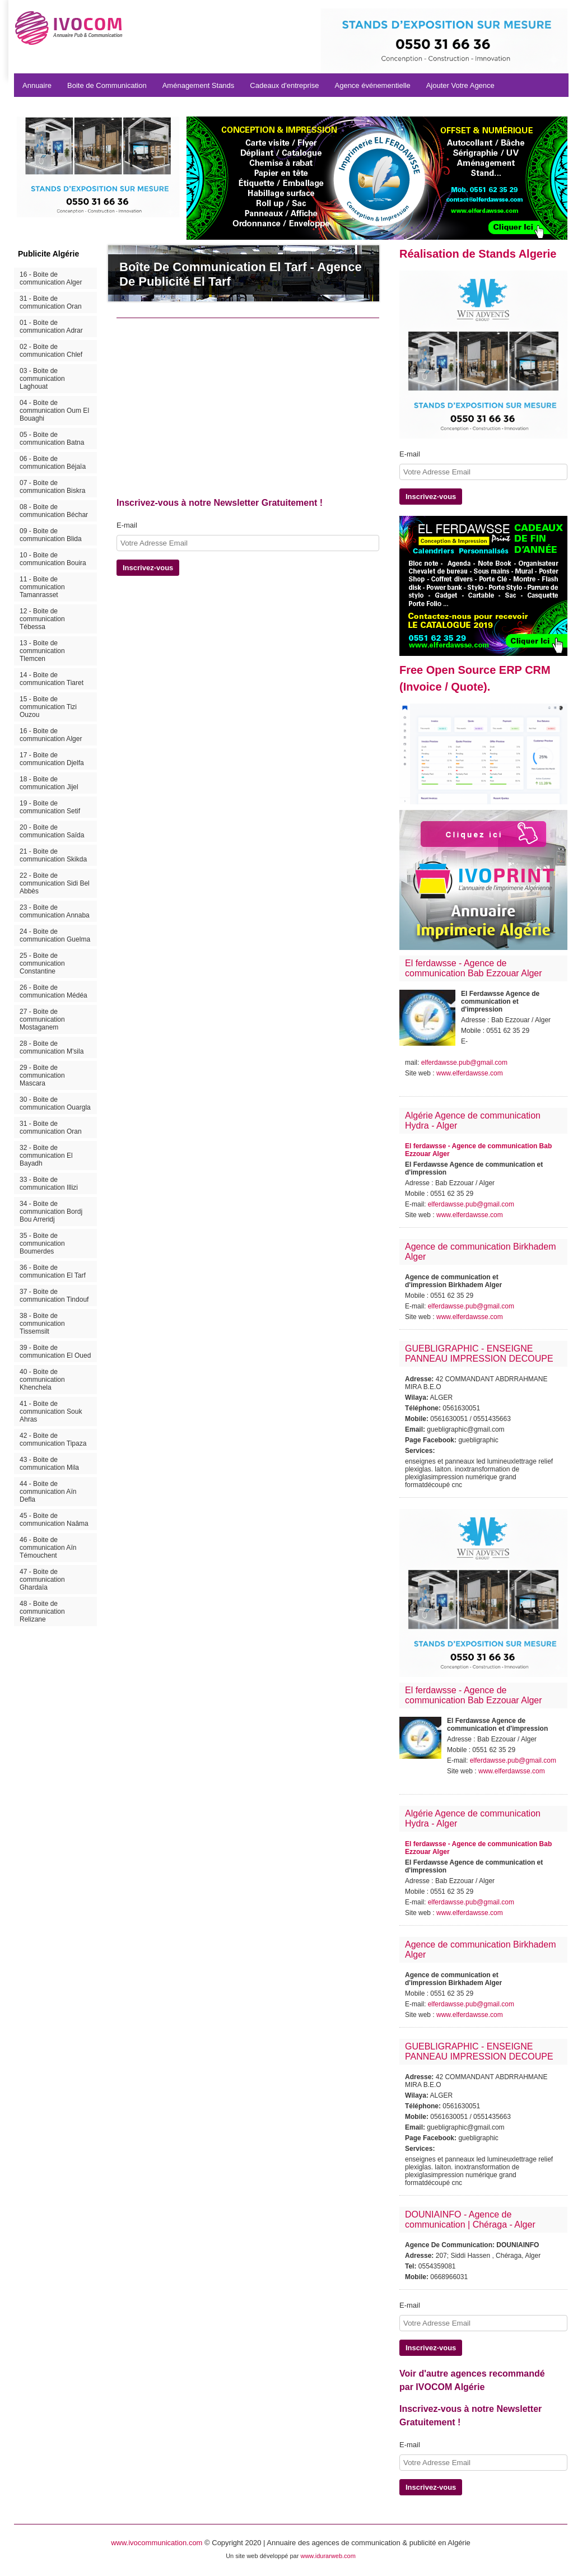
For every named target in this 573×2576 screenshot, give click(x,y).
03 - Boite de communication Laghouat (42, 378)
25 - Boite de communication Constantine (42, 963)
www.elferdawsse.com (469, 1073)
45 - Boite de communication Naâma (54, 1519)
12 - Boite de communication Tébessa (42, 619)
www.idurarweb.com (327, 2555)
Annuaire (37, 85)
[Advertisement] (278, 410)
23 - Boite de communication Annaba (55, 911)
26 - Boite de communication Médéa (53, 991)
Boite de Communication (107, 85)
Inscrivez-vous (148, 567)
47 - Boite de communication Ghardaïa (42, 1579)
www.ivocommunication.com (156, 2542)
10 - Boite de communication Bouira (53, 559)
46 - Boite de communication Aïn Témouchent (48, 1547)
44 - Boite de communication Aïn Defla (48, 1491)
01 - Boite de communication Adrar (51, 326)
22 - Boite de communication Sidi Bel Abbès (55, 883)
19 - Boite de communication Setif (50, 807)
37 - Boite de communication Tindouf (54, 1295)
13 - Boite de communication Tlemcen (42, 651)
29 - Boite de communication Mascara (42, 1075)
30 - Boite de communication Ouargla (55, 1103)
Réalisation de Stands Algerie (477, 254)
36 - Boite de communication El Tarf (53, 1271)
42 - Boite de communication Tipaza (53, 1439)
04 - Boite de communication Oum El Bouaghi (54, 410)
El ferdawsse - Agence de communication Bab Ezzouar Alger (473, 968)
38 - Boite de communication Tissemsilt (42, 1323)
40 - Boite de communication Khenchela (42, 1379)
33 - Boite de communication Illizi (49, 1183)
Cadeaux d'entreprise (284, 85)
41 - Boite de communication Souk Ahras (51, 1411)
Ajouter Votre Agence (460, 85)
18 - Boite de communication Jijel (49, 783)
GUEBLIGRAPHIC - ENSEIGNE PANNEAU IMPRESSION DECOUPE (479, 1353)
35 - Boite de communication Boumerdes (42, 1243)
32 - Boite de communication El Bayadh (46, 1155)
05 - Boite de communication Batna (52, 438)
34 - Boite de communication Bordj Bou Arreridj (51, 1211)
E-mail (127, 525)
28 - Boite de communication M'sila (51, 1047)
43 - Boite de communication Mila (49, 1463)
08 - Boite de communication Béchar (54, 511)
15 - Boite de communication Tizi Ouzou (48, 707)
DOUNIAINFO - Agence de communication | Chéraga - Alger (470, 2219)
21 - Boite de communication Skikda (53, 855)
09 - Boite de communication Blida (51, 535)
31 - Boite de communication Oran (51, 302)
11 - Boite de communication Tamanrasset (42, 587)
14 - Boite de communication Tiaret (51, 679)
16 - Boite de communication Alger (51, 278)
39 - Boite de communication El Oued (55, 1351)
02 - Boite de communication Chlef (51, 350)
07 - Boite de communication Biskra (52, 487)
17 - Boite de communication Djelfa (52, 759)
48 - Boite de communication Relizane (42, 1611)
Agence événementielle (373, 85)
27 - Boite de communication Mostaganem (42, 1019)
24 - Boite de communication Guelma (55, 935)
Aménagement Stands (198, 85)
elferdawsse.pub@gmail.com (464, 1062)
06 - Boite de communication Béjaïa (53, 463)
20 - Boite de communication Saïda (52, 831)
